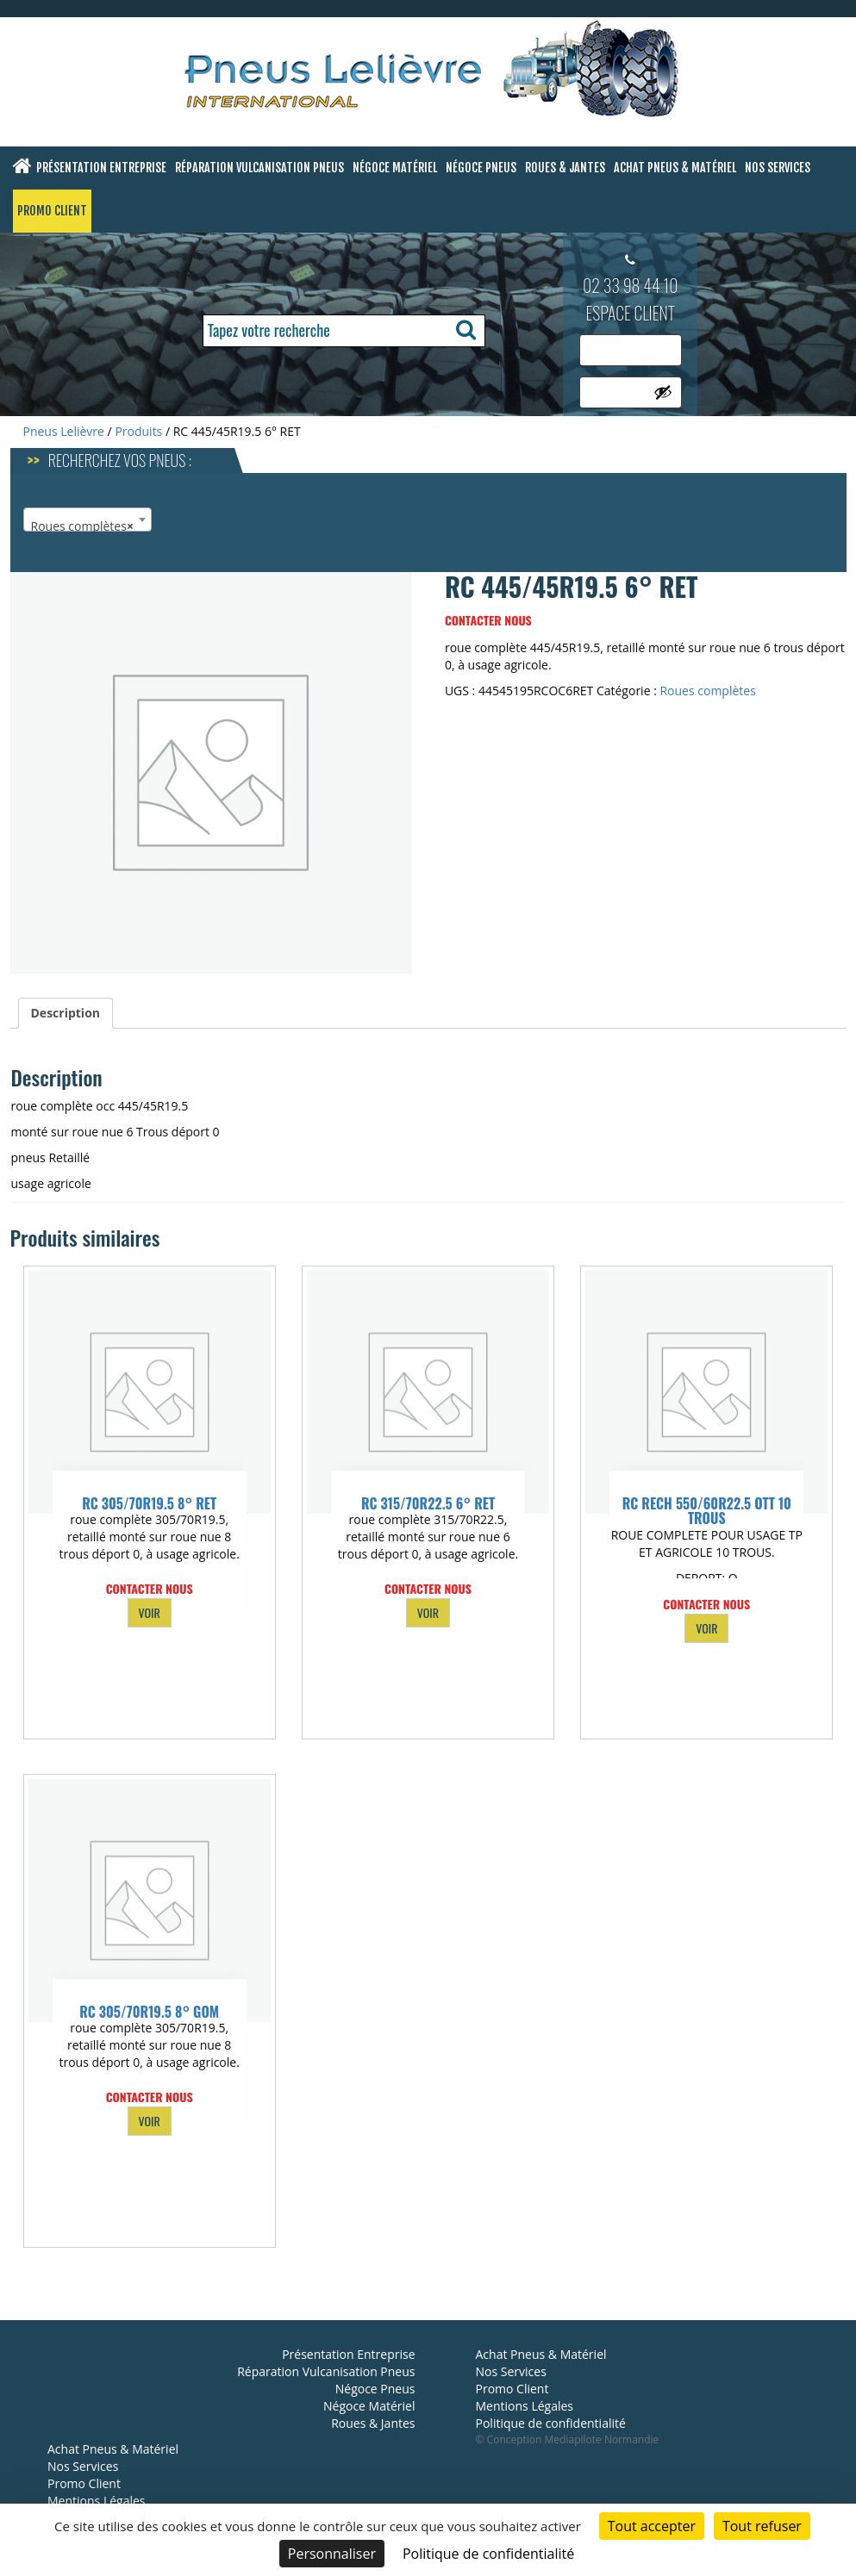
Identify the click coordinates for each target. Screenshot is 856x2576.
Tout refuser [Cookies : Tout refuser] (762, 2526)
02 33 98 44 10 (630, 285)
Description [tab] (66, 1013)
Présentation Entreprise (101, 167)
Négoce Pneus (481, 167)
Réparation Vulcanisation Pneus (259, 167)
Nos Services (777, 167)
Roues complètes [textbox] (82, 526)
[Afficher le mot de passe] (663, 392)
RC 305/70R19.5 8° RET (149, 1503)
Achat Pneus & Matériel (675, 167)
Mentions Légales (96, 2500)
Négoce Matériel (395, 167)
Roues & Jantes (565, 167)
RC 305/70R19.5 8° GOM (149, 2011)
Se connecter (624, 433)
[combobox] (87, 519)
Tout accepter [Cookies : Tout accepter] (652, 2526)
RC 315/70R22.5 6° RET (428, 1503)
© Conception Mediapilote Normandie (567, 2439)
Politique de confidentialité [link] (488, 2553)
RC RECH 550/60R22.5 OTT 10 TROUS (706, 1511)
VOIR (149, 1612)
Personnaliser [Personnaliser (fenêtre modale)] (332, 2553)
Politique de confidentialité (551, 2423)
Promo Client (52, 210)
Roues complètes (707, 690)
